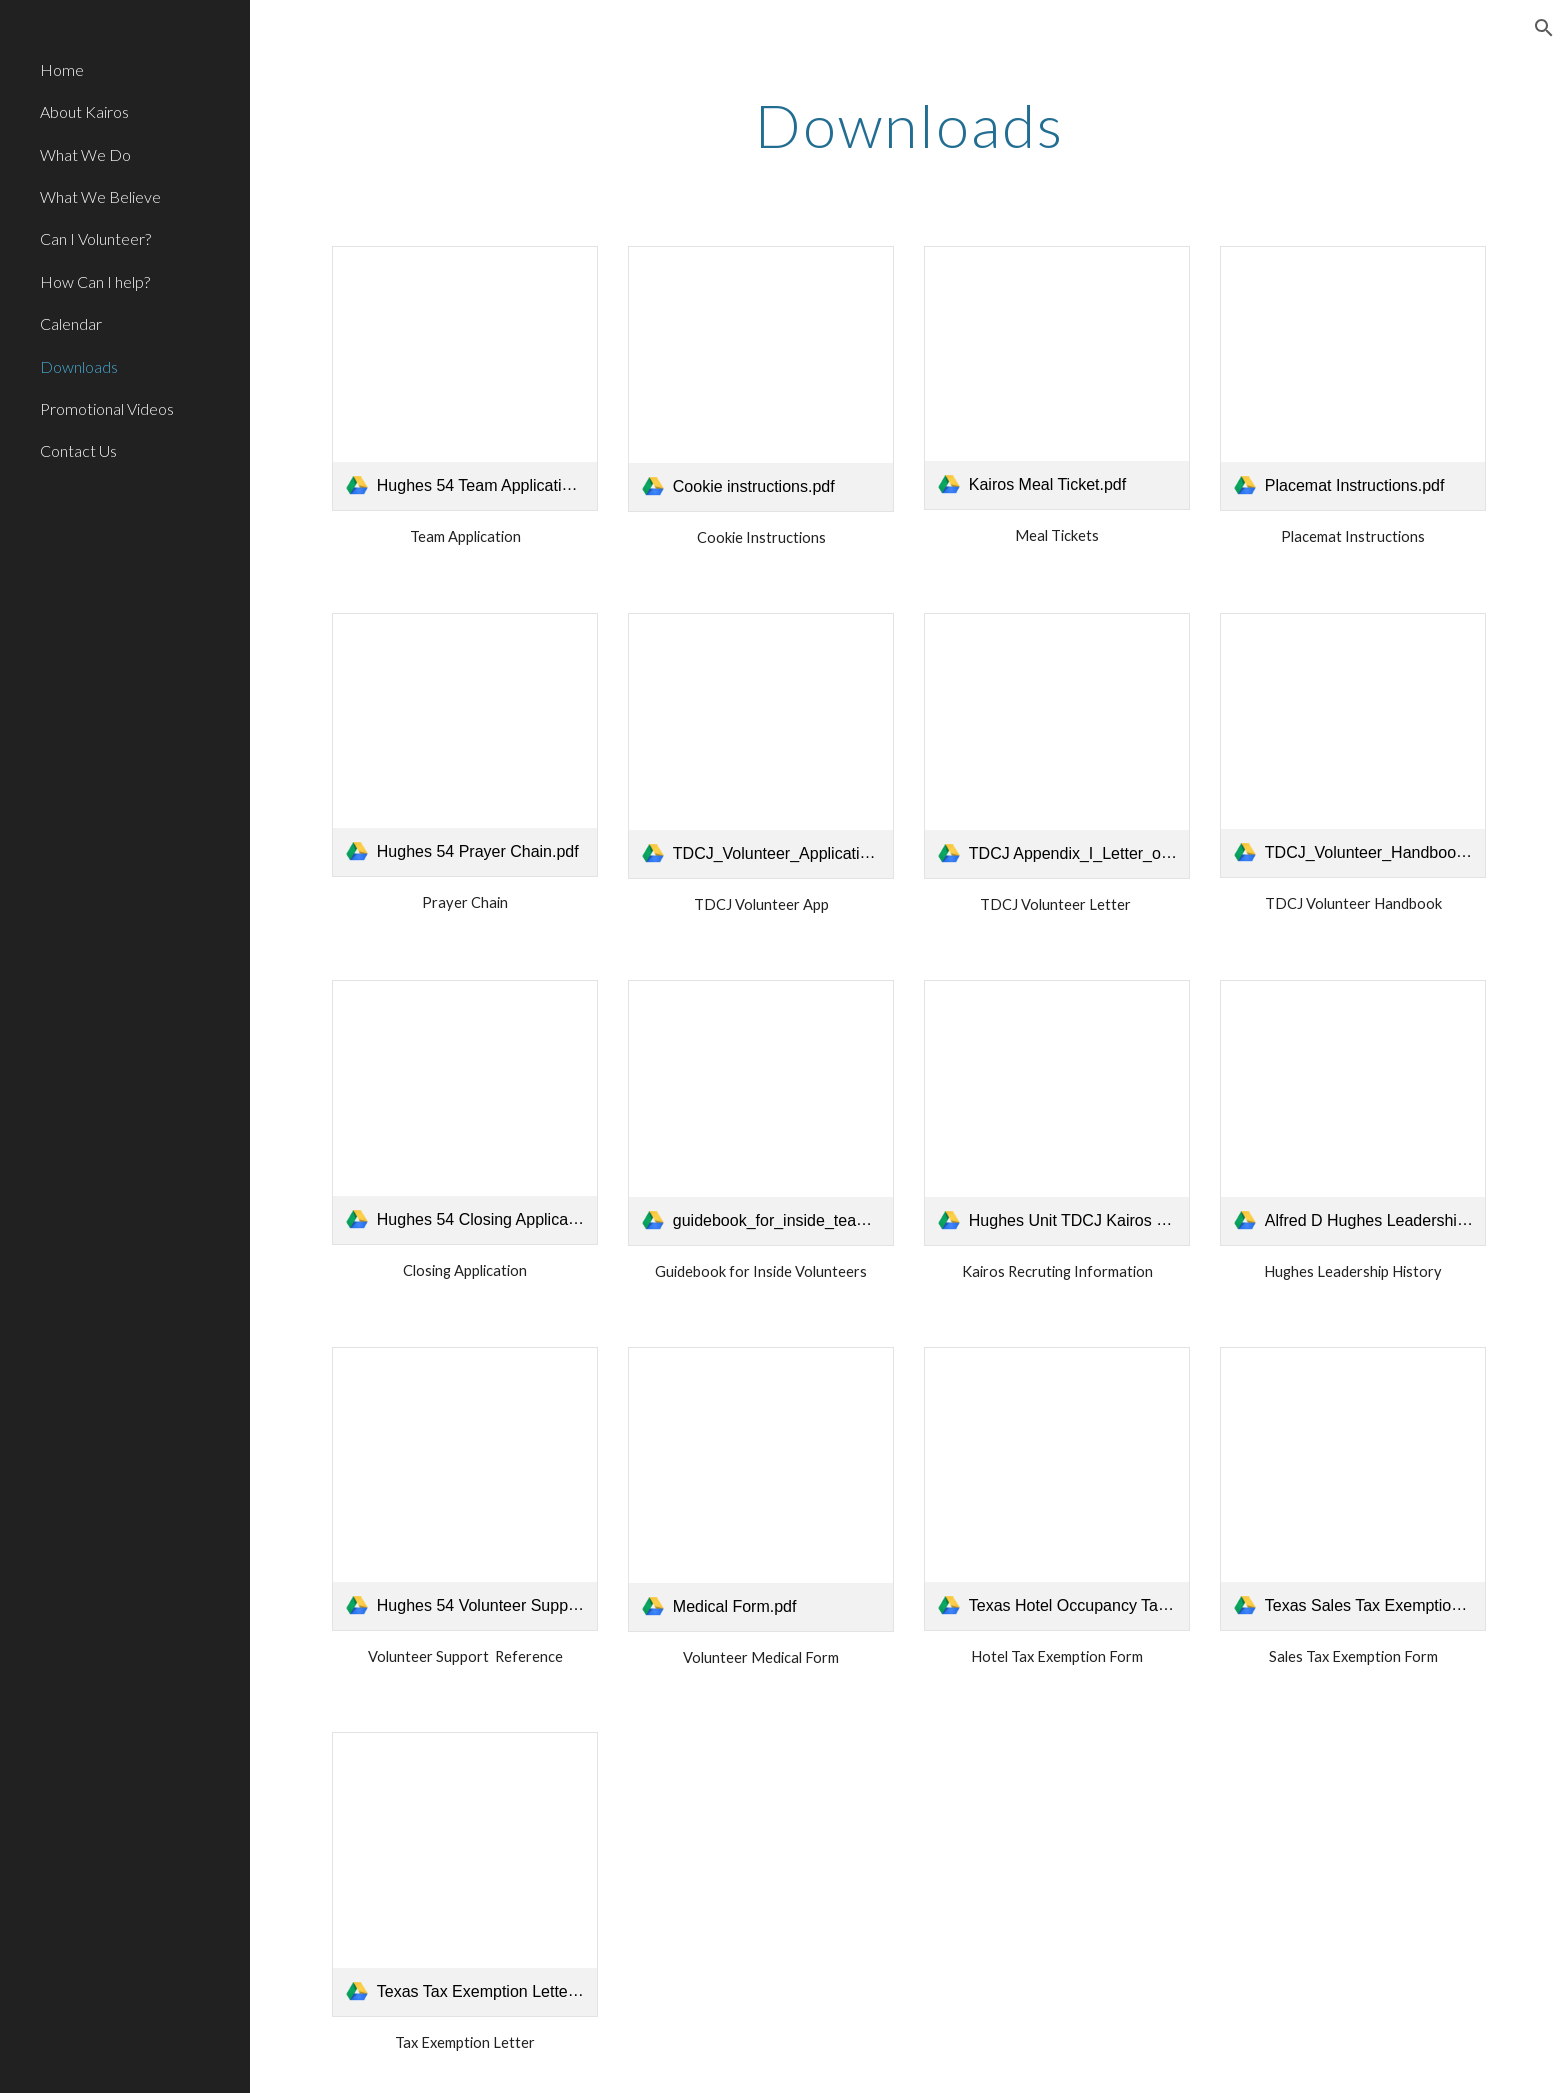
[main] (909, 125)
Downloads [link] (79, 366)
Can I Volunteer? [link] (95, 238)
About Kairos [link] (84, 111)
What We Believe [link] (100, 196)
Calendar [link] (71, 323)
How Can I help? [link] (95, 281)
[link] (465, 378)
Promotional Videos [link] (107, 408)
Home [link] (62, 69)
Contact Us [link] (78, 450)
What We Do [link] (85, 154)
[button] (1544, 28)
